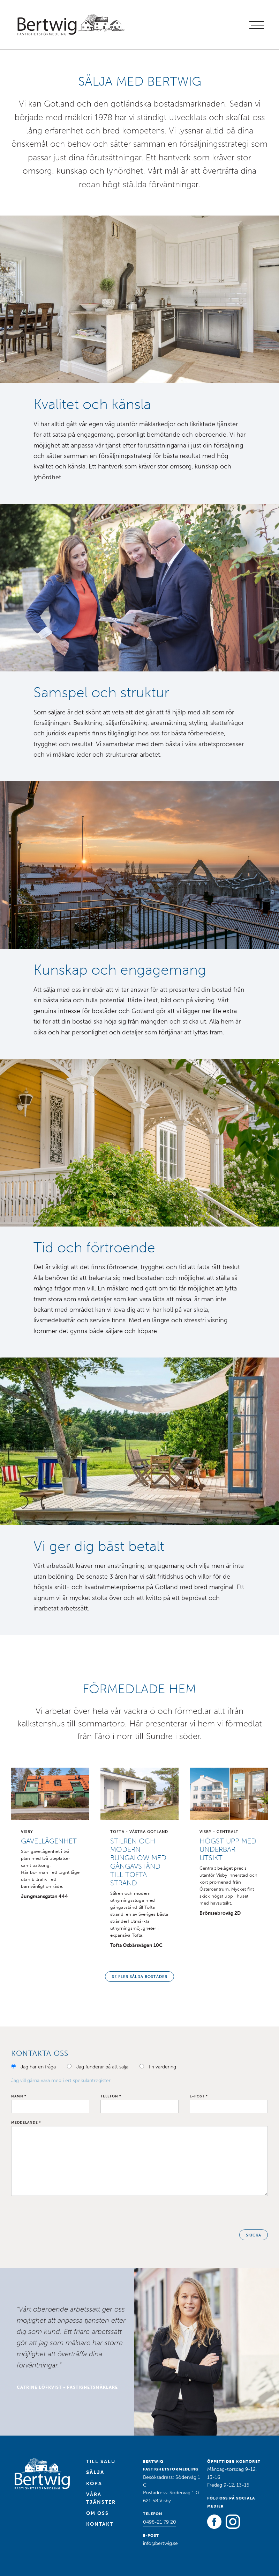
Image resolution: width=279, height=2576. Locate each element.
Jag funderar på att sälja (102, 2067)
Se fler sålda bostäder (139, 1976)
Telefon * (110, 2096)
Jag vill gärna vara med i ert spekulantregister (61, 2080)
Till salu (100, 2462)
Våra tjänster (101, 2498)
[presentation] (64, 2213)
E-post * (199, 2096)
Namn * (19, 2096)
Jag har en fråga (38, 2067)
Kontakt (99, 2524)
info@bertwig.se (160, 2543)
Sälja (95, 2472)
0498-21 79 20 (159, 2522)
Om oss (97, 2513)
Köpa (94, 2484)
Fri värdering (162, 2067)
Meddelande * (26, 2122)
